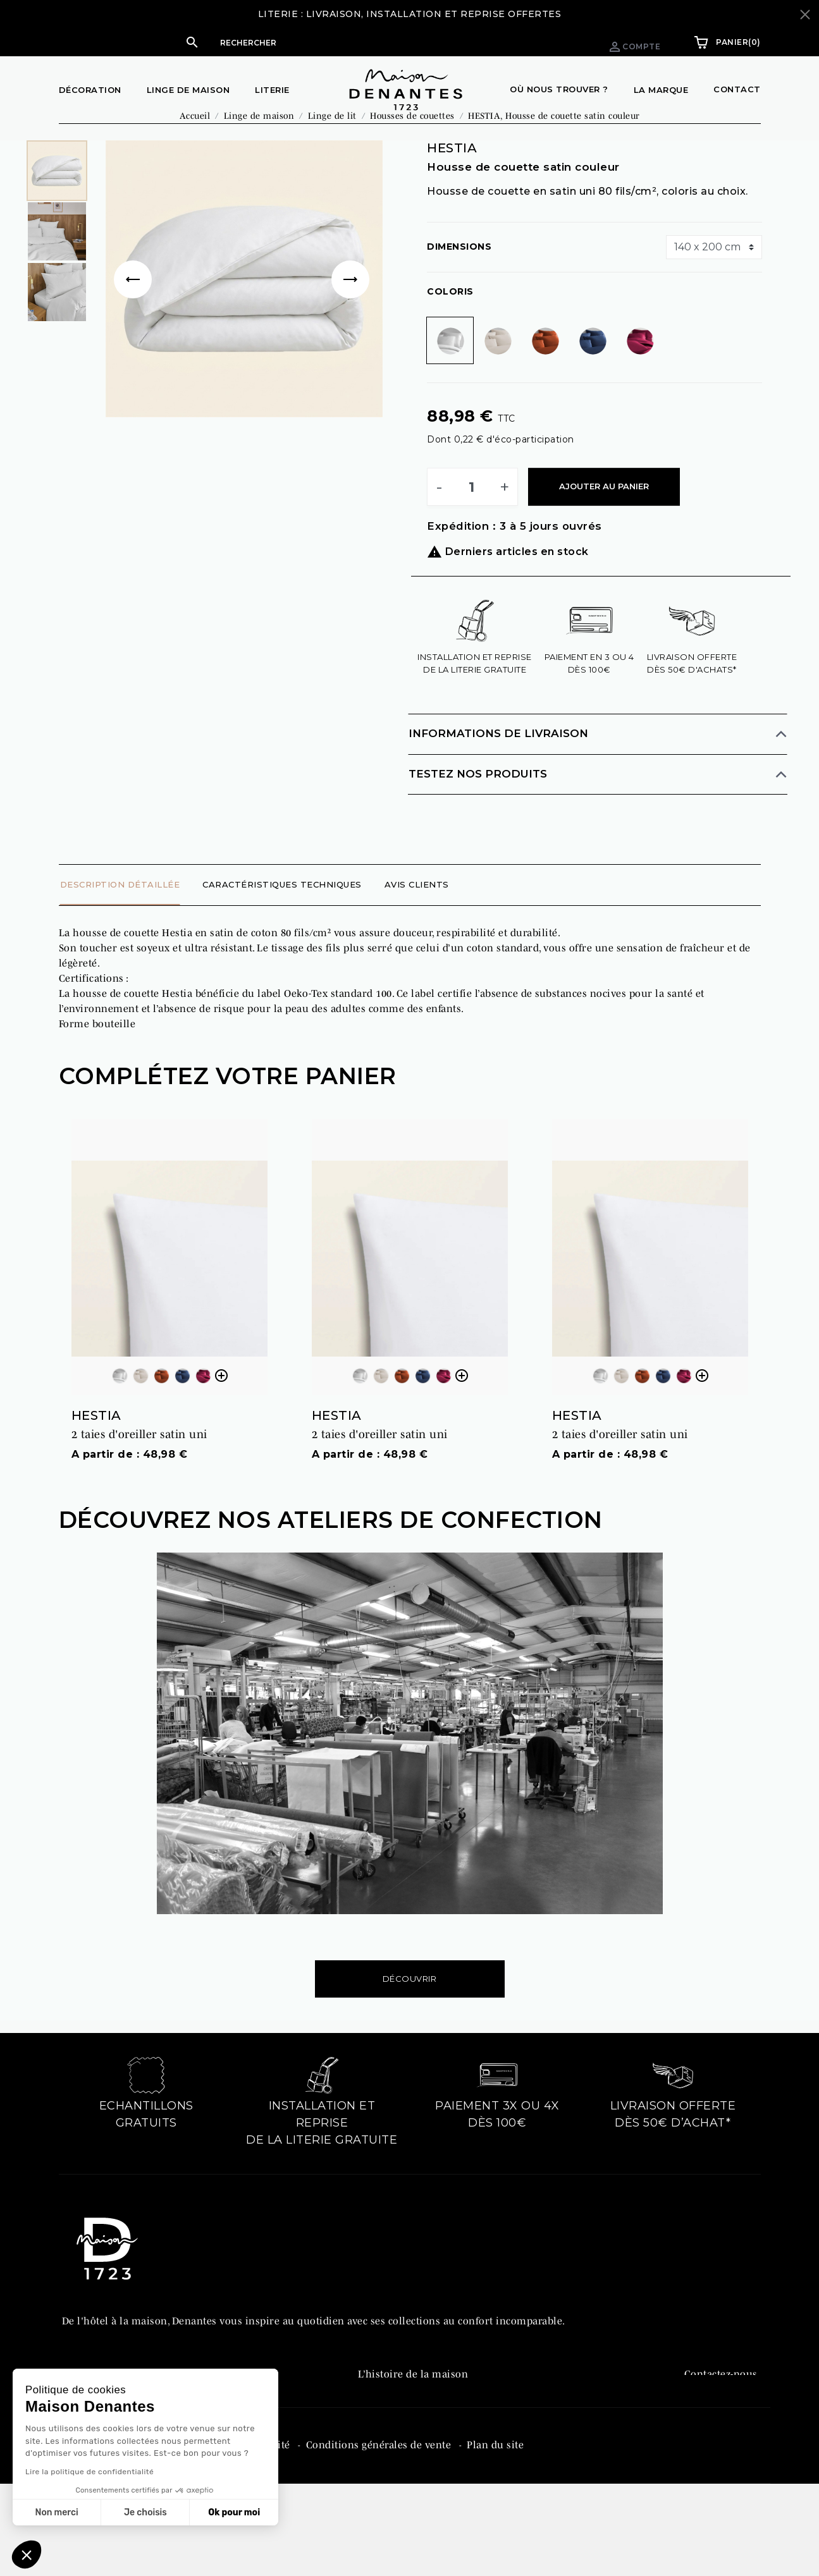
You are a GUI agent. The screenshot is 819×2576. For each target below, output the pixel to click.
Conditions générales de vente (380, 2527)
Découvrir (410, 2004)
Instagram (708, 2452)
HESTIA (96, 1440)
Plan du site (495, 2527)
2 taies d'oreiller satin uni (139, 1459)
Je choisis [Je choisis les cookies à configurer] (145, 2512)
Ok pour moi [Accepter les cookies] (234, 2512)
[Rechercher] (334, 42)
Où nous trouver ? (559, 89)
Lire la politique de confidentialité (89, 2471)
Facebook (706, 2425)
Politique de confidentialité (226, 2527)
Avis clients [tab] (417, 910)
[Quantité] (471, 512)
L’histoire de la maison (413, 2399)
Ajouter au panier (604, 511)
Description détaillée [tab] (120, 910)
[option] (244, 304)
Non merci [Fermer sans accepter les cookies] (56, 2512)
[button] (322, 42)
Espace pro (542, 42)
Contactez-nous (721, 2399)
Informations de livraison (498, 758)
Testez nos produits (478, 799)
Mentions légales (104, 2527)
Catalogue (382, 2452)
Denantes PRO (392, 2425)
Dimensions (459, 272)
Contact (737, 89)
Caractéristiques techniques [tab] (282, 910)
